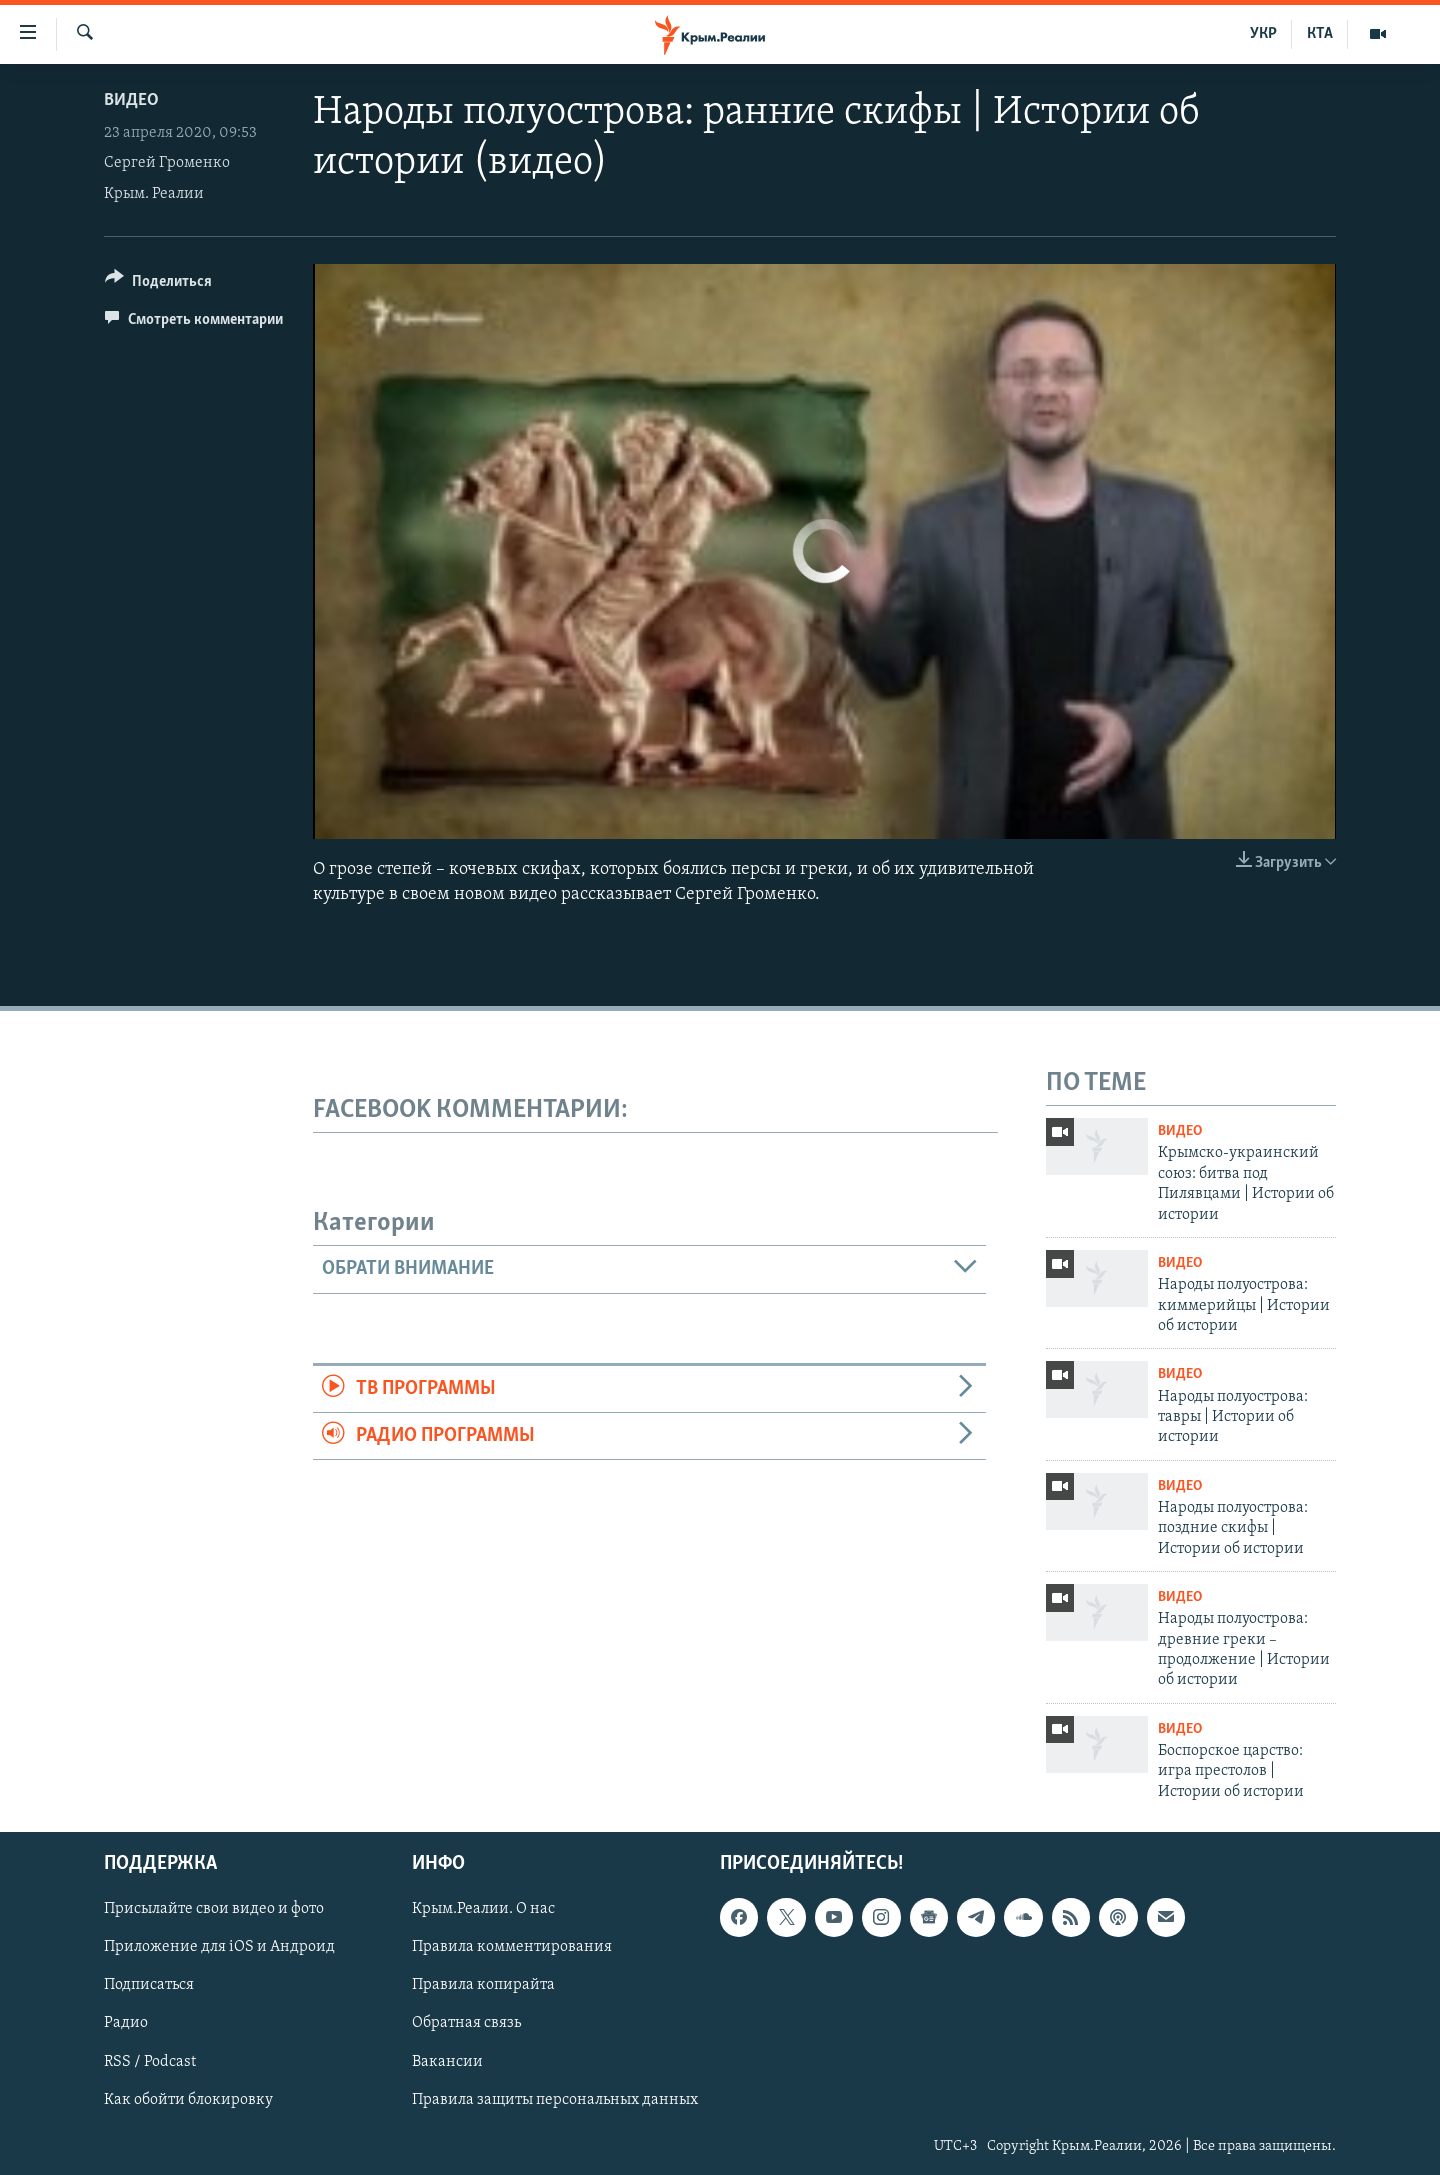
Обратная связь (466, 2024)
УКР (1263, 34)
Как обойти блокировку (188, 2100)
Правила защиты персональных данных (555, 2100)
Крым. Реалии (154, 194)
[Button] (158, 284)
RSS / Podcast (150, 2062)
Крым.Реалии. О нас (483, 1910)
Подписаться (149, 1986)
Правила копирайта (483, 1986)
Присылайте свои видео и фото (214, 1910)
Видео (131, 100)
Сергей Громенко (167, 163)
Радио (126, 2024)
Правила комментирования (512, 1948)
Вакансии (447, 2062)
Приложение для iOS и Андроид (219, 1948)
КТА (1320, 34)
